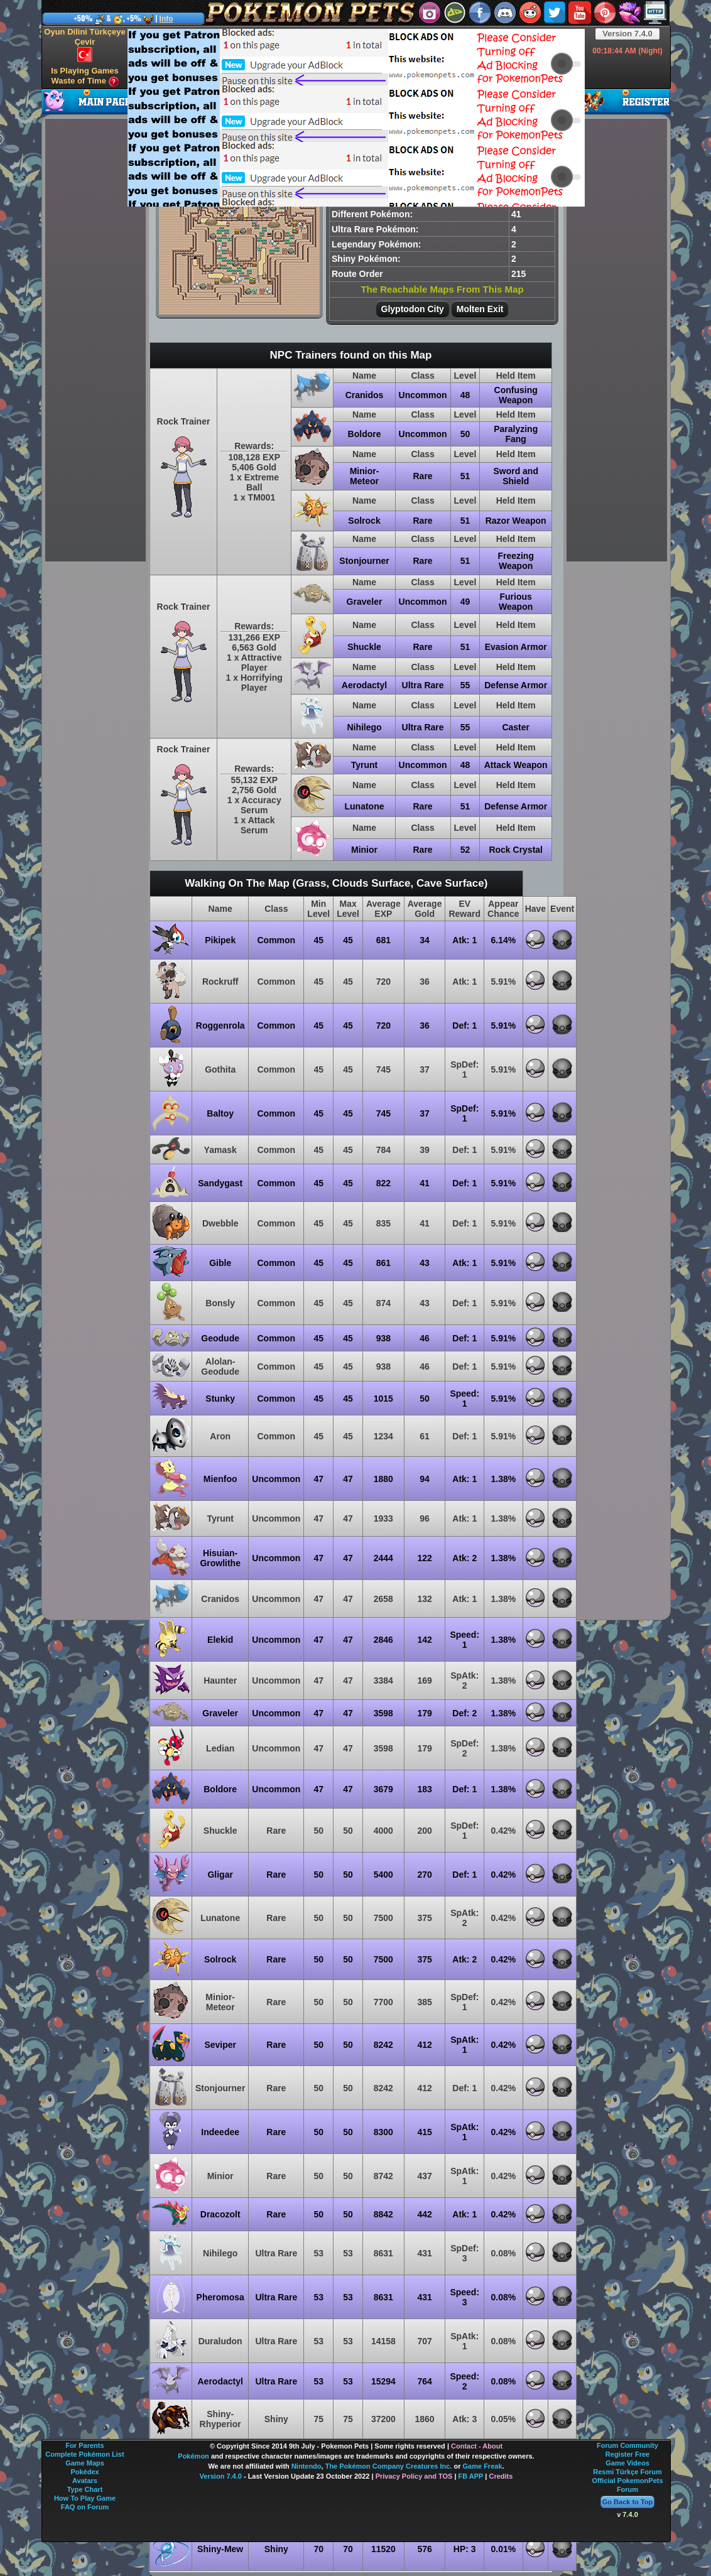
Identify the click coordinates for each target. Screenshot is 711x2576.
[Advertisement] (316, 117)
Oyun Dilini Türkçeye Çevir (84, 44)
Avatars (84, 2480)
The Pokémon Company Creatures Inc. (388, 2466)
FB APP (471, 2476)
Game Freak (482, 2466)
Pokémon (193, 2456)
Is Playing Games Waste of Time (85, 76)
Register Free (627, 2454)
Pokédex (84, 2472)
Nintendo (306, 2466)
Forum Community (627, 2445)
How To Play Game (85, 2498)
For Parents (84, 2445)
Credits (501, 2476)
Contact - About (476, 2446)
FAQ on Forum (85, 2507)
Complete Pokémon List (84, 2454)
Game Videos (627, 2463)
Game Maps (84, 2463)
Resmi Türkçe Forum (627, 2472)
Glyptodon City (412, 309)
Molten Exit (480, 309)
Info (166, 18)
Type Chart (85, 2489)
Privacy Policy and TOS (414, 2476)
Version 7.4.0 (627, 33)
